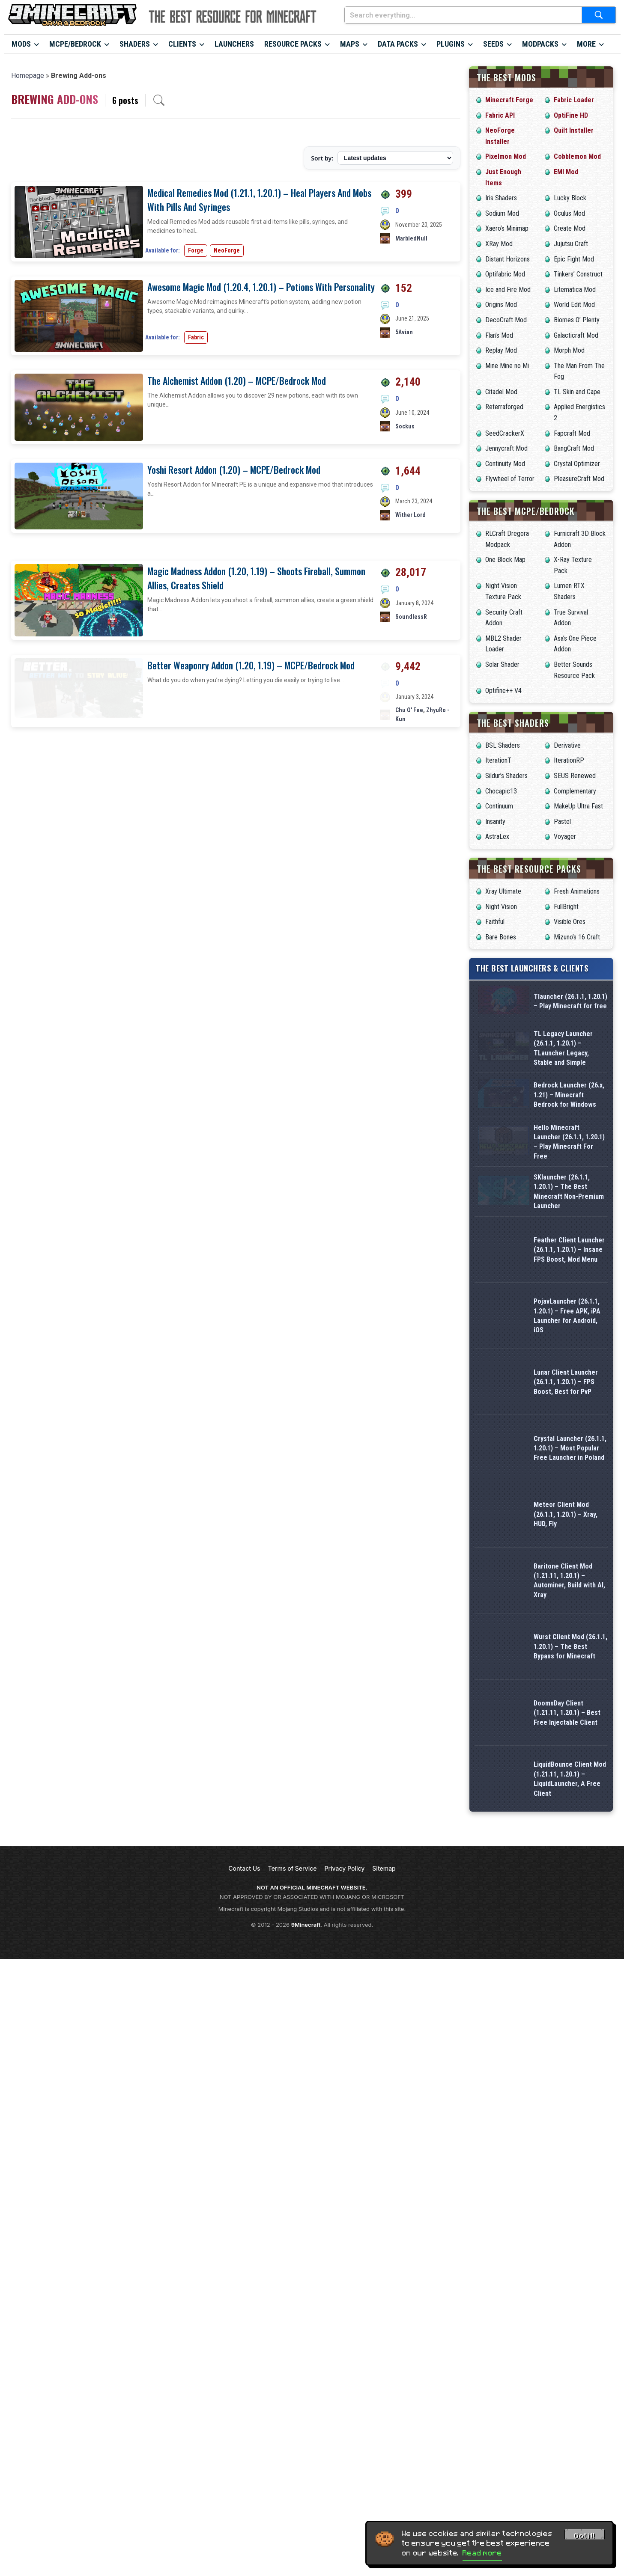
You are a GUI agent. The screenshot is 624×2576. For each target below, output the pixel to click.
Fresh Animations (577, 891)
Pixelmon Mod (505, 156)
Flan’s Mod (499, 335)
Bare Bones (500, 937)
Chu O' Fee (409, 827)
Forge (195, 250)
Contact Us (244, 1962)
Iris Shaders (501, 198)
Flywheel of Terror (509, 479)
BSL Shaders (502, 745)
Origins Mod (501, 304)
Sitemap (383, 1962)
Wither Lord (410, 514)
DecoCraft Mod (506, 320)
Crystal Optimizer (577, 464)
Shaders (134, 43)
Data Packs (398, 43)
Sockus (405, 426)
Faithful (495, 922)
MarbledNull (411, 238)
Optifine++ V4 (503, 690)
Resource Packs (293, 43)
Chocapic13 (501, 791)
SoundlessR (411, 677)
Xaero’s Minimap (506, 228)
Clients (182, 43)
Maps (349, 43)
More (586, 43)
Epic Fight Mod (574, 259)
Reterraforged (504, 407)
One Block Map (505, 560)
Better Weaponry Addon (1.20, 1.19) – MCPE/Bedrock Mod (251, 783)
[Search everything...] (463, 15)
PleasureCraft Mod (579, 479)
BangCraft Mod (574, 448)
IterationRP (569, 760)
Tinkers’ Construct (578, 274)
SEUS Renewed (575, 776)
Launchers (234, 43)
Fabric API (500, 115)
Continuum (499, 806)
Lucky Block (570, 198)
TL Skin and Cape (577, 392)
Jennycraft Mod (506, 448)
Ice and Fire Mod (508, 289)
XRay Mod (499, 244)
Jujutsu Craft (571, 244)
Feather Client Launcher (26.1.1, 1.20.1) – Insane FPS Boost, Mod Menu (569, 1343)
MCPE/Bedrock (75, 43)
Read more (482, 2553)
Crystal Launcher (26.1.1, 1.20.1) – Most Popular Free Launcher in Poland (570, 1542)
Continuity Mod (505, 464)
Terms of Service (292, 1962)
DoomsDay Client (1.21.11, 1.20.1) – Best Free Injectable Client (567, 1806)
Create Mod (569, 228)
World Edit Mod (574, 304)
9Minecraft (306, 2018)
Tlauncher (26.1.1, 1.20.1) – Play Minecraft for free (570, 1012)
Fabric (196, 337)
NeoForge (227, 250)
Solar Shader (502, 664)
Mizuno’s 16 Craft (577, 937)
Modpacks (540, 43)
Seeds (493, 43)
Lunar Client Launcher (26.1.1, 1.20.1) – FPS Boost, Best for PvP (566, 1475)
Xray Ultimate (503, 891)
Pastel (562, 821)
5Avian (404, 332)
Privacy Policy (345, 1962)
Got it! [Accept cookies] (584, 2535)
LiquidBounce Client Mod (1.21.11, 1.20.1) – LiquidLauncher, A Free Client (570, 1872)
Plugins (450, 43)
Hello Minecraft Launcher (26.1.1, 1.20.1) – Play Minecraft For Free (569, 1211)
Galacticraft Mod (576, 335)
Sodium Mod (502, 213)
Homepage (27, 75)
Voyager (565, 836)
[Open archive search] (158, 100)
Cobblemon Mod (577, 156)
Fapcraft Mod (572, 433)
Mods (21, 43)
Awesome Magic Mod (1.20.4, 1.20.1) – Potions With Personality (261, 287)
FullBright (566, 907)
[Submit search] (599, 15)
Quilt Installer (574, 130)
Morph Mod (569, 350)
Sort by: (322, 158)
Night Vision (501, 907)
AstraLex (497, 836)
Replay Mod (501, 350)
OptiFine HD (571, 115)
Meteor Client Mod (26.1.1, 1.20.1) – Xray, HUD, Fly (565, 1608)
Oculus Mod (569, 213)
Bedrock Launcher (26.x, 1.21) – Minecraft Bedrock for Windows (569, 1145)
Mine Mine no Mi (507, 366)
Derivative (567, 745)
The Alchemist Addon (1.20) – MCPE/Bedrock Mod (236, 380)
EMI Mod (566, 172)
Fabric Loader (574, 100)
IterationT (498, 760)
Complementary (575, 791)
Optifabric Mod (505, 274)
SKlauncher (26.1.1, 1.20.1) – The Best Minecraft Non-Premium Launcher (569, 1277)
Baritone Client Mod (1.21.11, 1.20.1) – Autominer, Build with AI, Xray (569, 1674)
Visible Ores (569, 922)
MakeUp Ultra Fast (578, 806)
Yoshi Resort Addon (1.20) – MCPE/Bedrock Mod (233, 469)
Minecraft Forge (509, 100)
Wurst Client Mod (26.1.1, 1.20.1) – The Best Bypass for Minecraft (570, 1740)
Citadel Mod (501, 392)
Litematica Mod (575, 289)
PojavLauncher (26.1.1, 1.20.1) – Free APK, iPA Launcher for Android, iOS (567, 1409)
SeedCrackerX (504, 433)
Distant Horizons (507, 259)
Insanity (495, 821)
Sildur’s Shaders (506, 776)
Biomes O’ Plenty (577, 320)
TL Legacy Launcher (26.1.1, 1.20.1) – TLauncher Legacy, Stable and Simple (563, 1078)
